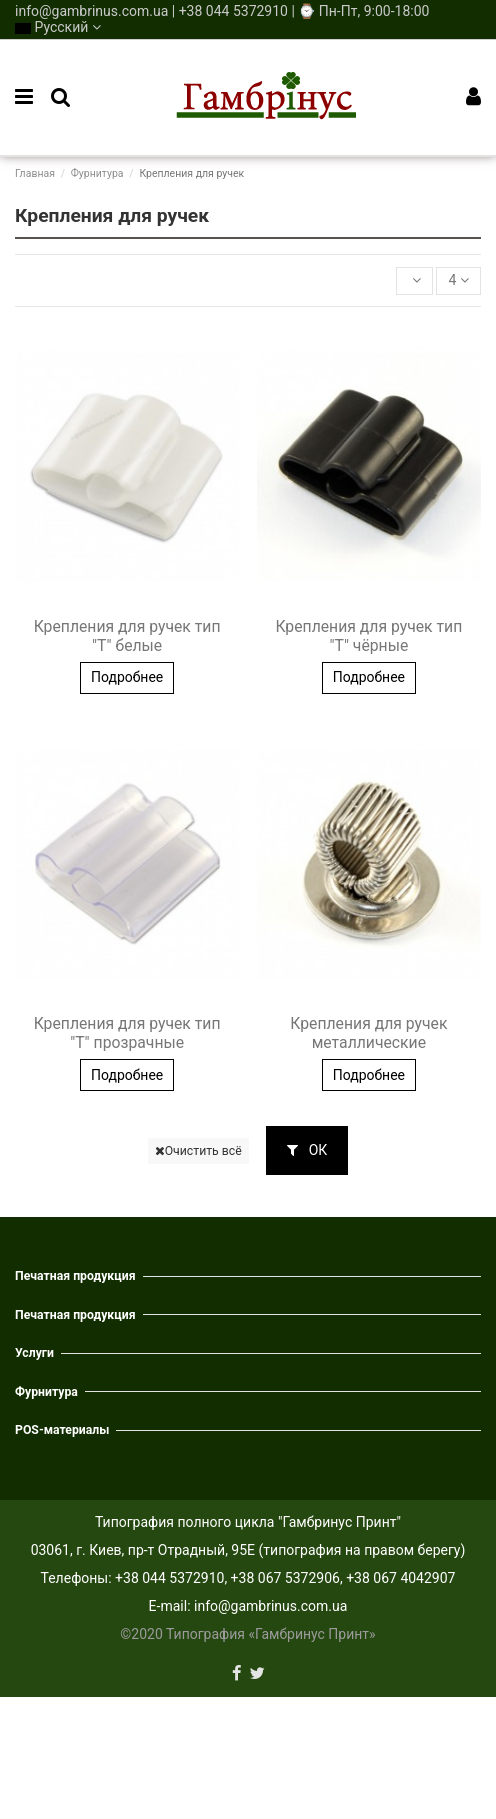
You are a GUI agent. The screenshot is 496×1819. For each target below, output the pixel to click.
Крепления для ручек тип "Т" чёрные (368, 636)
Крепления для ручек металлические (368, 1033)
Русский (58, 27)
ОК (307, 1150)
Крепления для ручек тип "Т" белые (127, 636)
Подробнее (127, 677)
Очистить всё (198, 1151)
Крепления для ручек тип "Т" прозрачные (127, 1033)
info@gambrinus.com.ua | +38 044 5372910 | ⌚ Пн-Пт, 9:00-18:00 (222, 11)
